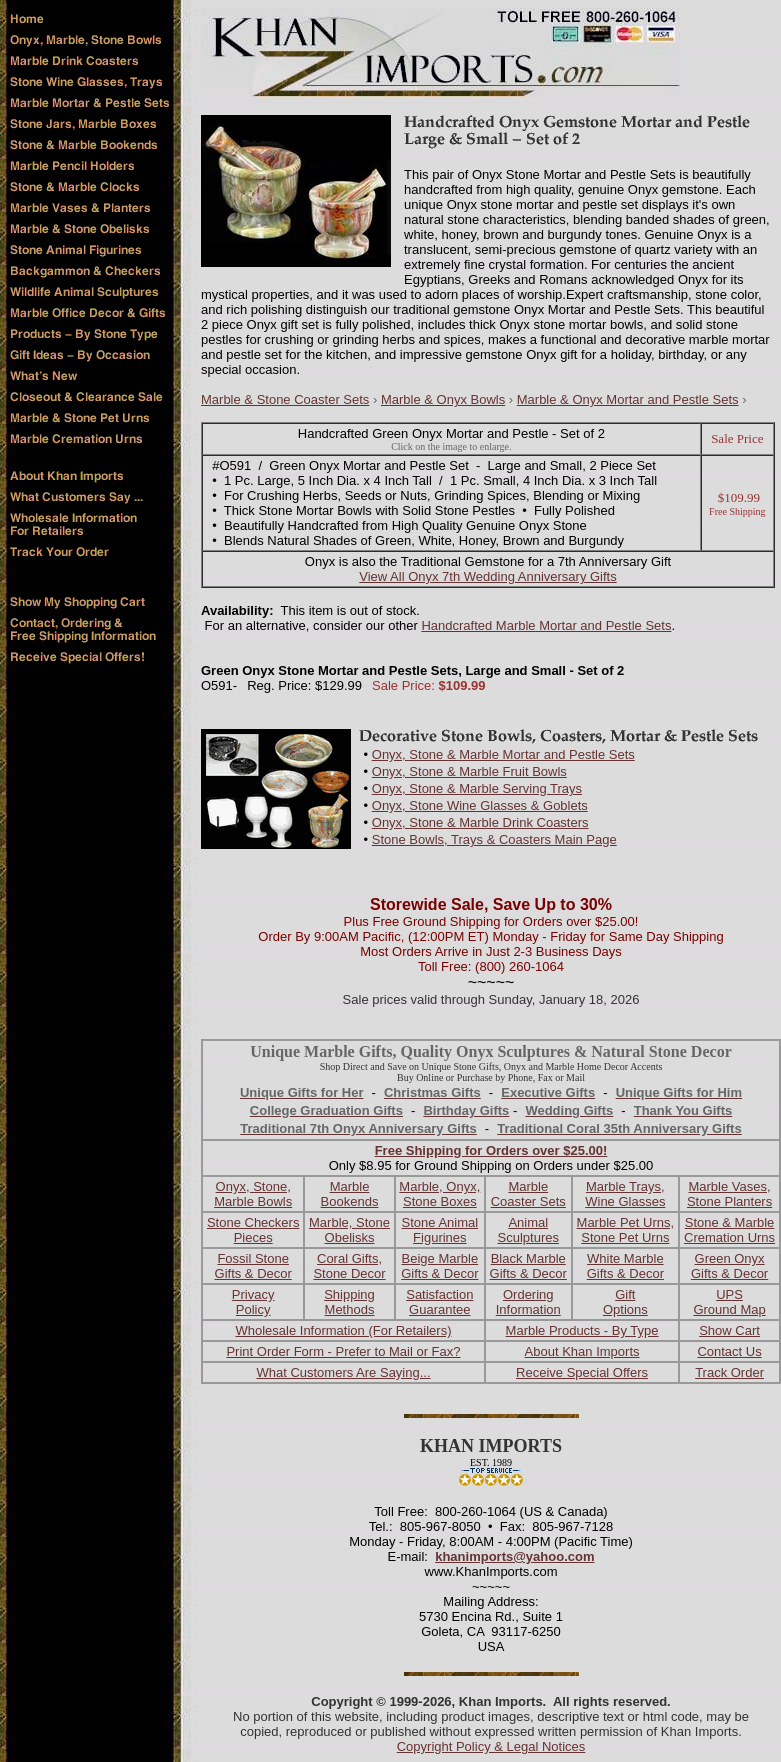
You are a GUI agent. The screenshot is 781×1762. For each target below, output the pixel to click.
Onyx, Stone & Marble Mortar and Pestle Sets (503, 754)
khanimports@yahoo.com (514, 1556)
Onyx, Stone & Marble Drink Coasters (480, 822)
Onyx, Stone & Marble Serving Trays (477, 788)
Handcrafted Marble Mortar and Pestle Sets (546, 625)
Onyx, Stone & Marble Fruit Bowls (469, 771)
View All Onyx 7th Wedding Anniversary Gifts (487, 576)
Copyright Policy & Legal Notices (491, 1746)
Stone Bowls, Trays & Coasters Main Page (494, 839)
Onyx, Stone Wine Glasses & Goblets (480, 805)
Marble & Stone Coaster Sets (285, 399)
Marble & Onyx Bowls (443, 399)
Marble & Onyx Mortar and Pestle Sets (628, 399)
